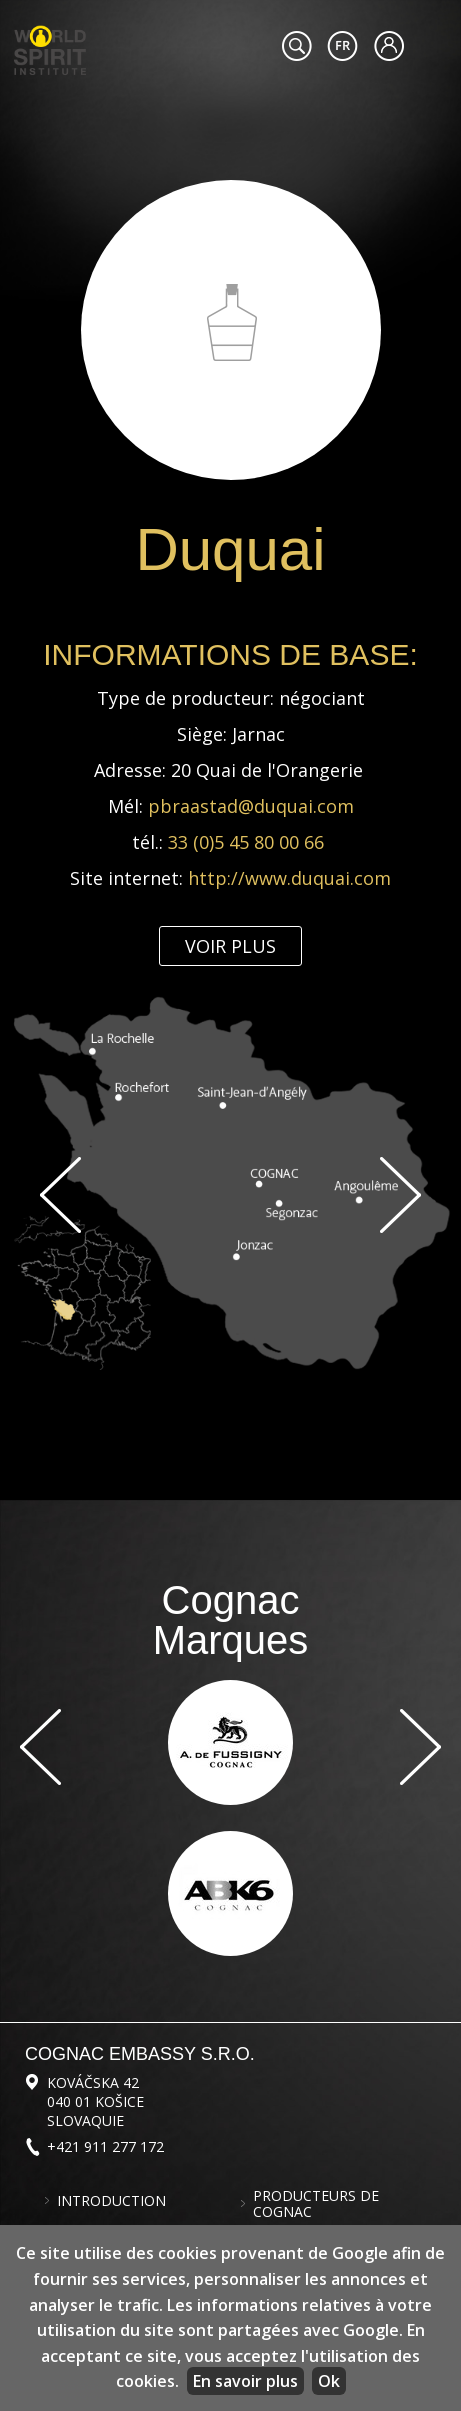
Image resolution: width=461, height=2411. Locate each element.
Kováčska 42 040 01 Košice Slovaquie (95, 2101)
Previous (60, 1195)
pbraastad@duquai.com (251, 806)
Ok (329, 2381)
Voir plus (230, 946)
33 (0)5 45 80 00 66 (248, 842)
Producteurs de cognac (316, 2204)
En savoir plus (245, 2381)
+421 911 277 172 (105, 2146)
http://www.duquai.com (289, 878)
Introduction (111, 2201)
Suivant (400, 1195)
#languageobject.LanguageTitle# (342, 46)
